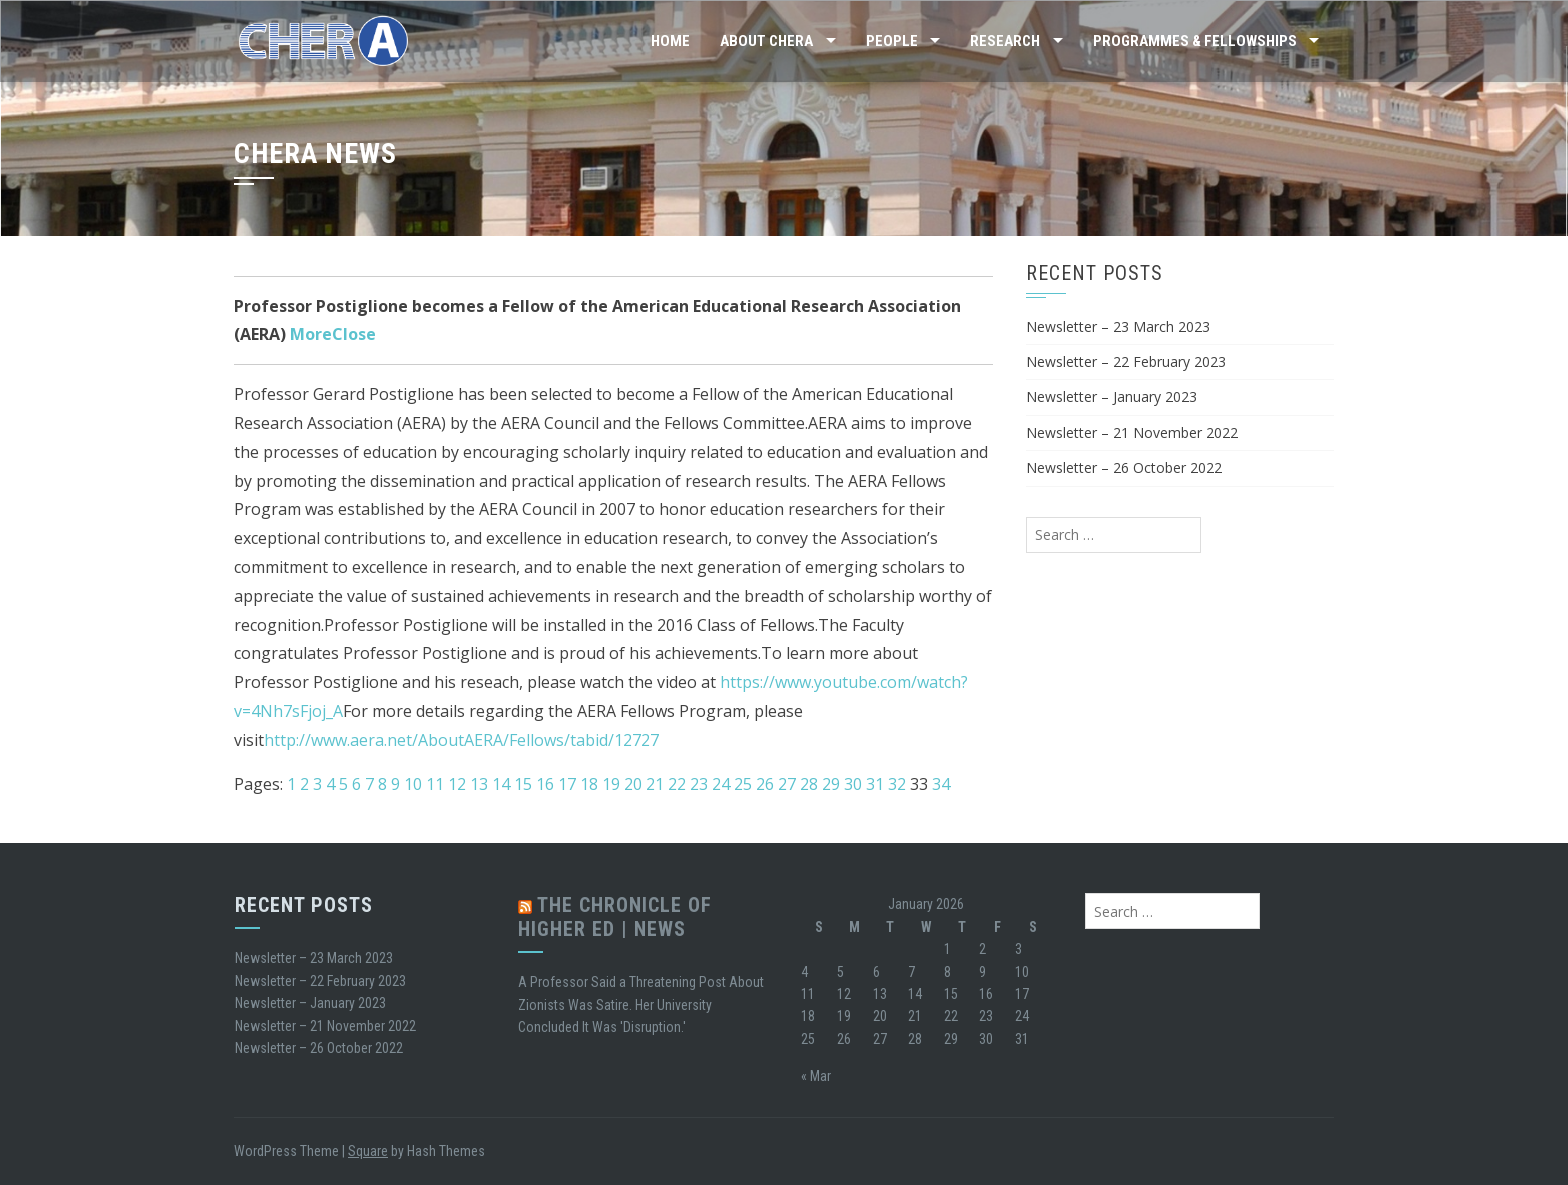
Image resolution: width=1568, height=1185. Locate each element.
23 (699, 784)
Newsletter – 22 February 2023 (1126, 361)
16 (545, 784)
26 (765, 784)
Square (368, 1151)
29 (831, 784)
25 (743, 784)
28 (809, 784)
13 (479, 784)
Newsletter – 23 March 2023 (1118, 326)
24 (721, 784)
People (892, 41)
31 (875, 784)
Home (670, 41)
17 (567, 784)
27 (787, 784)
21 (655, 784)
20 (633, 784)
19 (611, 784)
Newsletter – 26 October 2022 (1124, 467)
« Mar (816, 1076)
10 (413, 784)
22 (677, 784)
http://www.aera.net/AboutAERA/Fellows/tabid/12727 (461, 740)
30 (853, 784)
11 (435, 784)
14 (501, 784)
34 (941, 784)
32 (897, 784)
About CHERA (766, 41)
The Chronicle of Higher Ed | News (615, 917)
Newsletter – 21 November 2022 (1132, 432)
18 (589, 784)
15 (523, 784)
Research (1005, 41)
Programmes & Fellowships (1195, 41)
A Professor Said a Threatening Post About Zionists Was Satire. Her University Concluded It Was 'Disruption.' (641, 1004)
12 (457, 784)
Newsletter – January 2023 (1111, 396)
